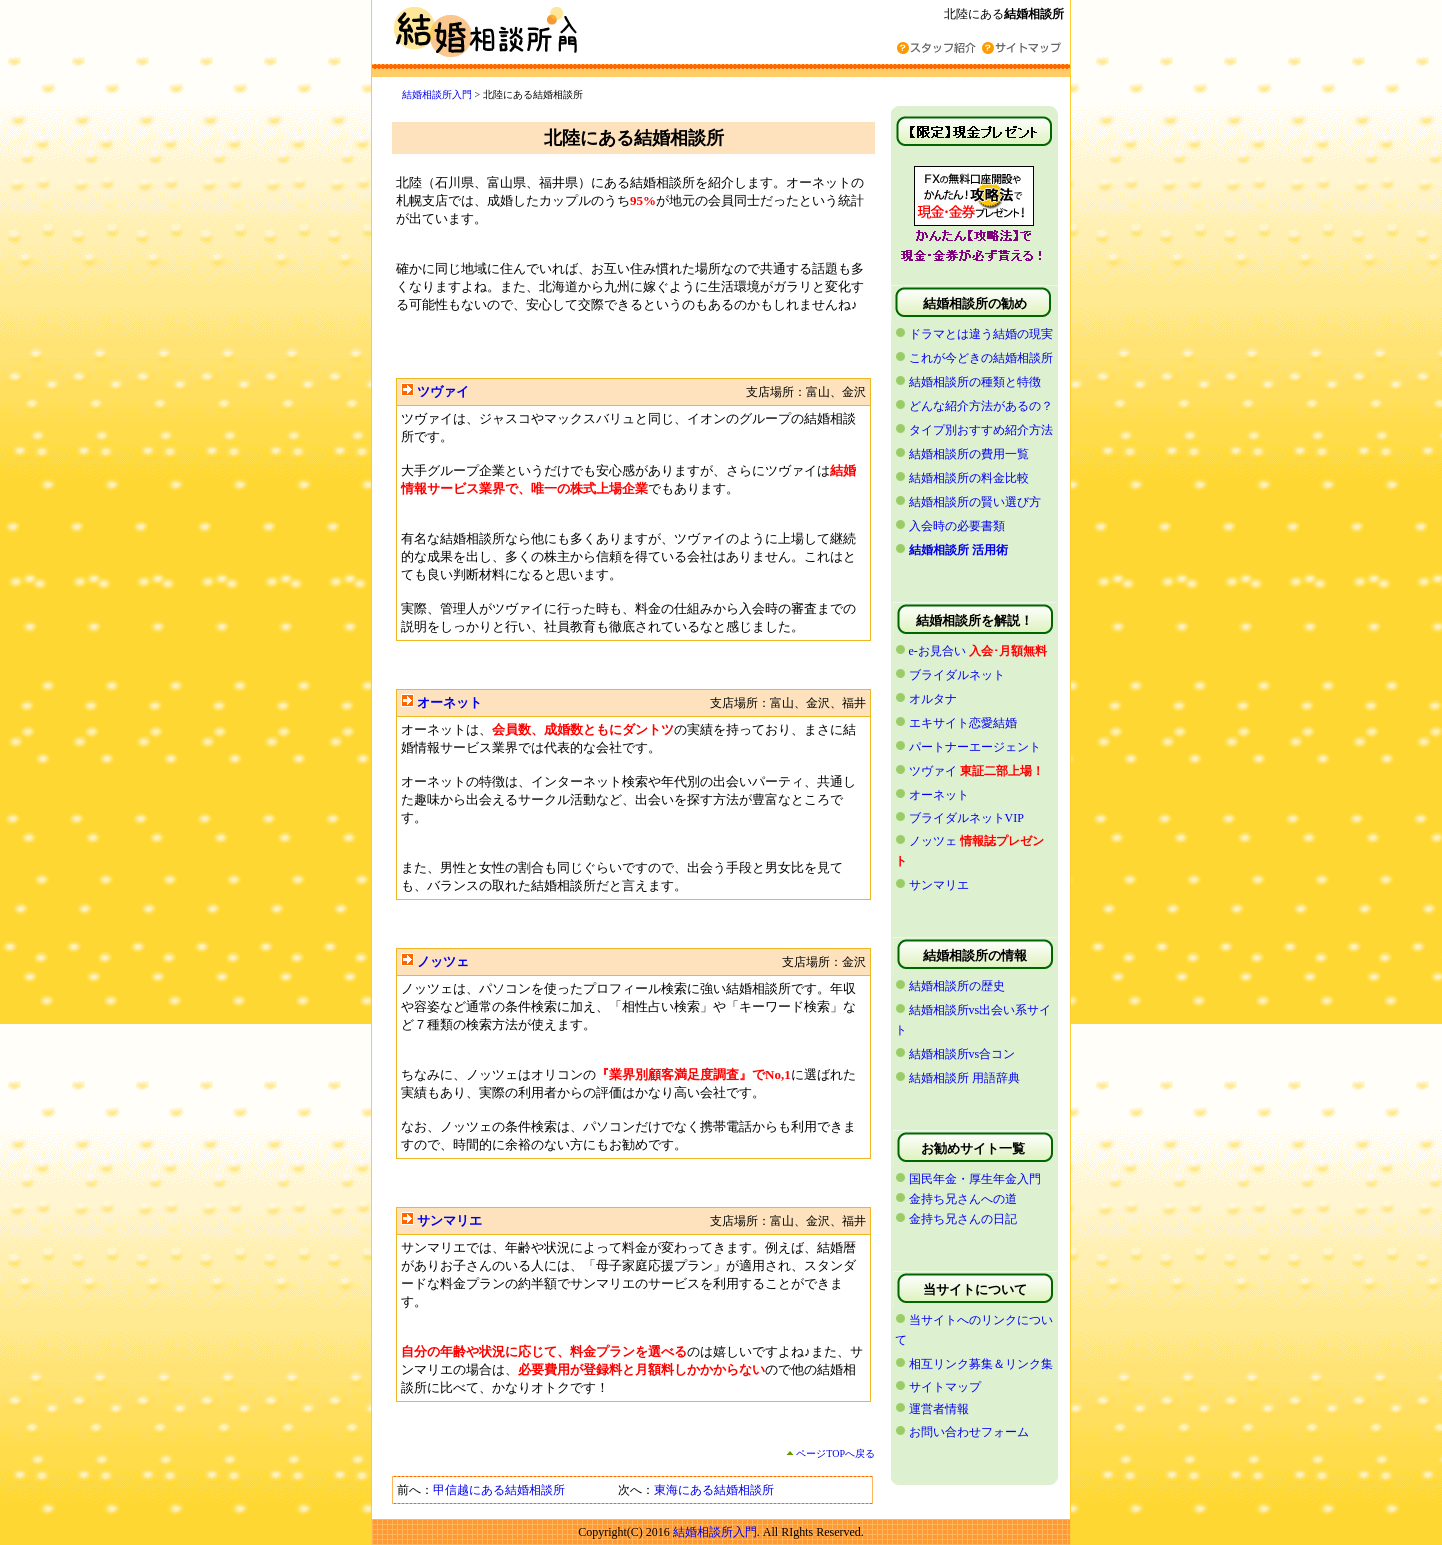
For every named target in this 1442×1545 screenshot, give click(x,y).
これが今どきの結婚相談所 (981, 358)
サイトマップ (945, 1387)
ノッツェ (443, 961)
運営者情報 (939, 1409)
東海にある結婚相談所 (714, 1490)
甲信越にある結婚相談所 (499, 1490)
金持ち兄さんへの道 (963, 1199)
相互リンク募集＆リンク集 (981, 1364)
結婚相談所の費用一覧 (969, 454)
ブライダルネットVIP (966, 818)
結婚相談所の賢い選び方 (975, 502)
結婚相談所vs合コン (962, 1054)
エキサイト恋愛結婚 (963, 723)
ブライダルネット (957, 675)
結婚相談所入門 (437, 94)
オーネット (449, 702)
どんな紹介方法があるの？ (981, 406)
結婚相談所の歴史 (957, 986)
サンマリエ (449, 1220)
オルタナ (933, 699)
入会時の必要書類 (957, 526)
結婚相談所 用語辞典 (964, 1078)
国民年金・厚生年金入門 (975, 1179)
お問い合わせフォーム (969, 1432)
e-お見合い (937, 651)
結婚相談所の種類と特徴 (975, 382)
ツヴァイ (443, 391)
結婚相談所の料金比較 (969, 478)
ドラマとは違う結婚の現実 (981, 334)
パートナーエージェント (975, 747)
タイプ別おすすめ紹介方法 (981, 430)
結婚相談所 (1034, 14)
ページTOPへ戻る (830, 1453)
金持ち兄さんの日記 (963, 1219)
